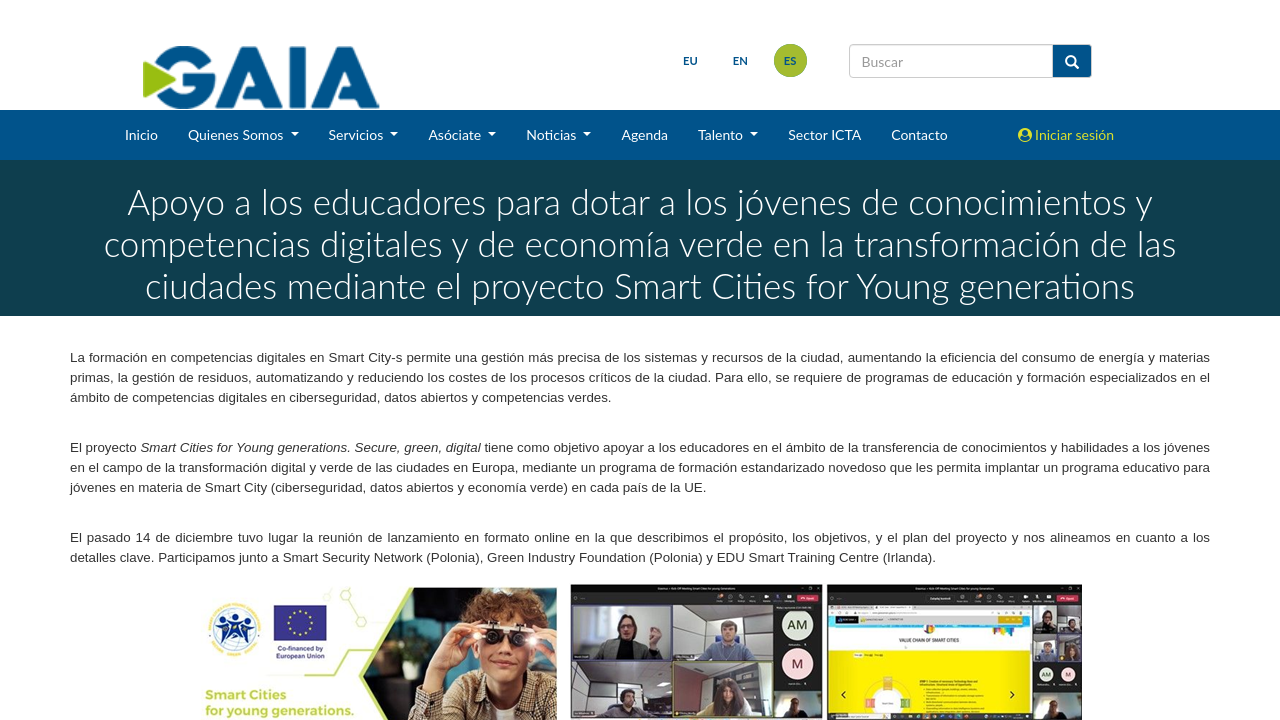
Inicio (141, 134)
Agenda (644, 134)
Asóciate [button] (456, 134)
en (740, 60)
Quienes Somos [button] (237, 134)
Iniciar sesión (1066, 134)
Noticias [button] (553, 134)
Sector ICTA (824, 134)
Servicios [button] (358, 134)
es (790, 60)
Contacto (919, 134)
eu (690, 60)
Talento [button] (722, 134)
